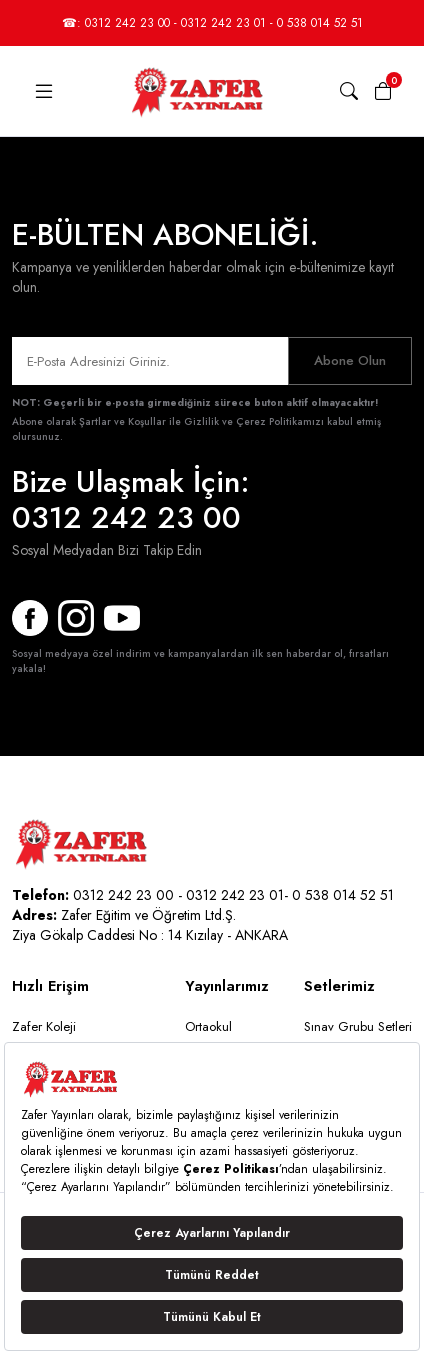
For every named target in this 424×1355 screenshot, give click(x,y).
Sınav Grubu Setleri (358, 1026)
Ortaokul (208, 1026)
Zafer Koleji (44, 1026)
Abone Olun (350, 360)
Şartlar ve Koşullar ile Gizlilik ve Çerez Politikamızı (201, 421)
